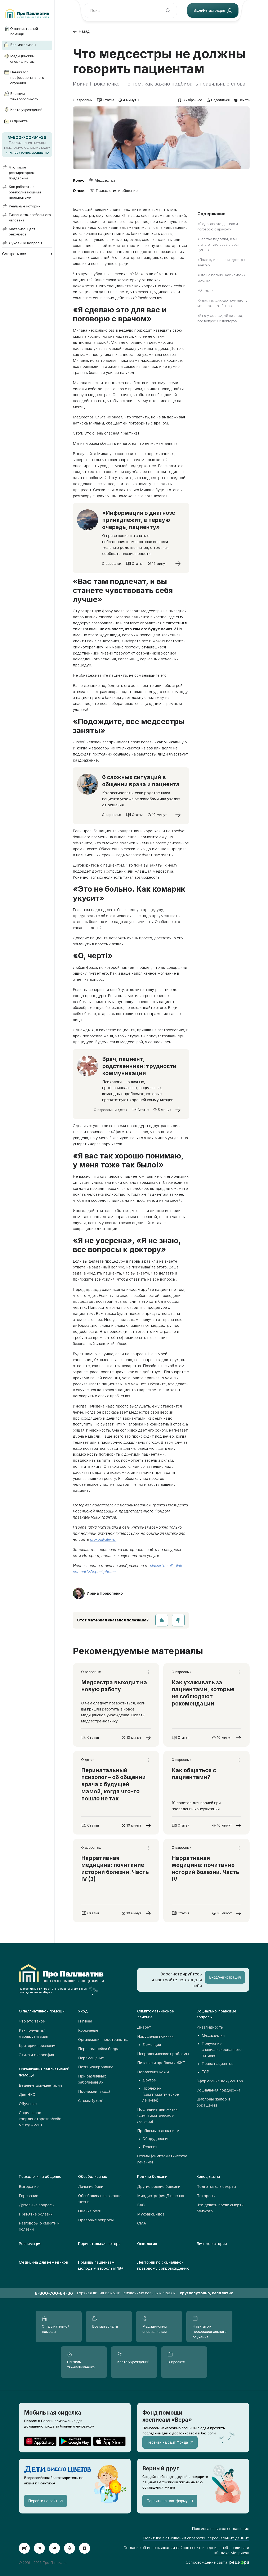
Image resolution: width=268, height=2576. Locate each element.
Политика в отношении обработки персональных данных (196, 2538)
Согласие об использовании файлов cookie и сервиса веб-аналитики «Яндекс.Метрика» (186, 2550)
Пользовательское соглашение (220, 2528)
